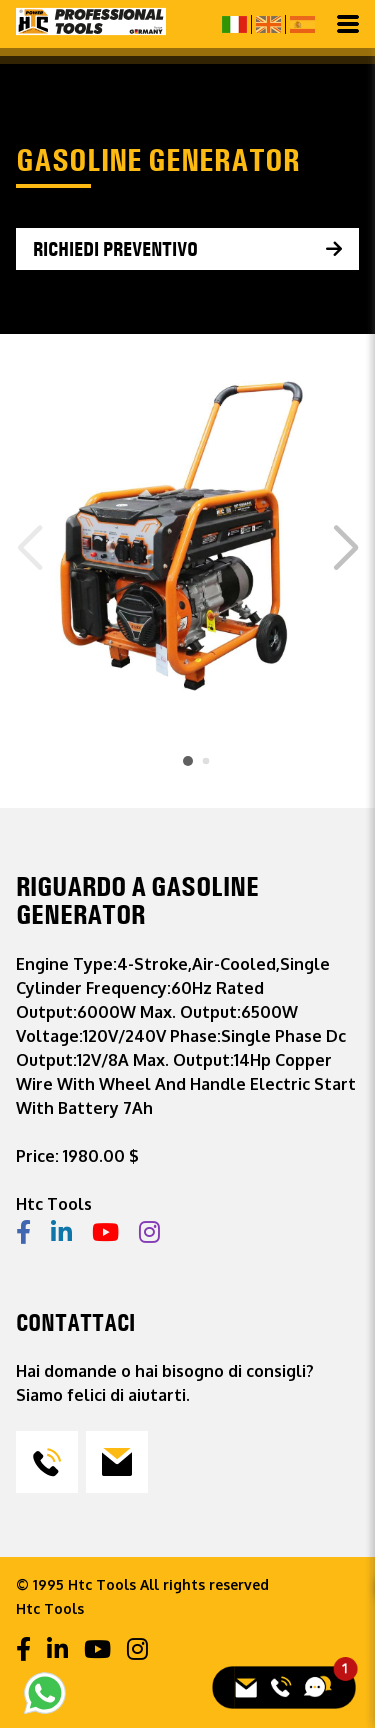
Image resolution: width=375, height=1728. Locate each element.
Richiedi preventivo (115, 249)
